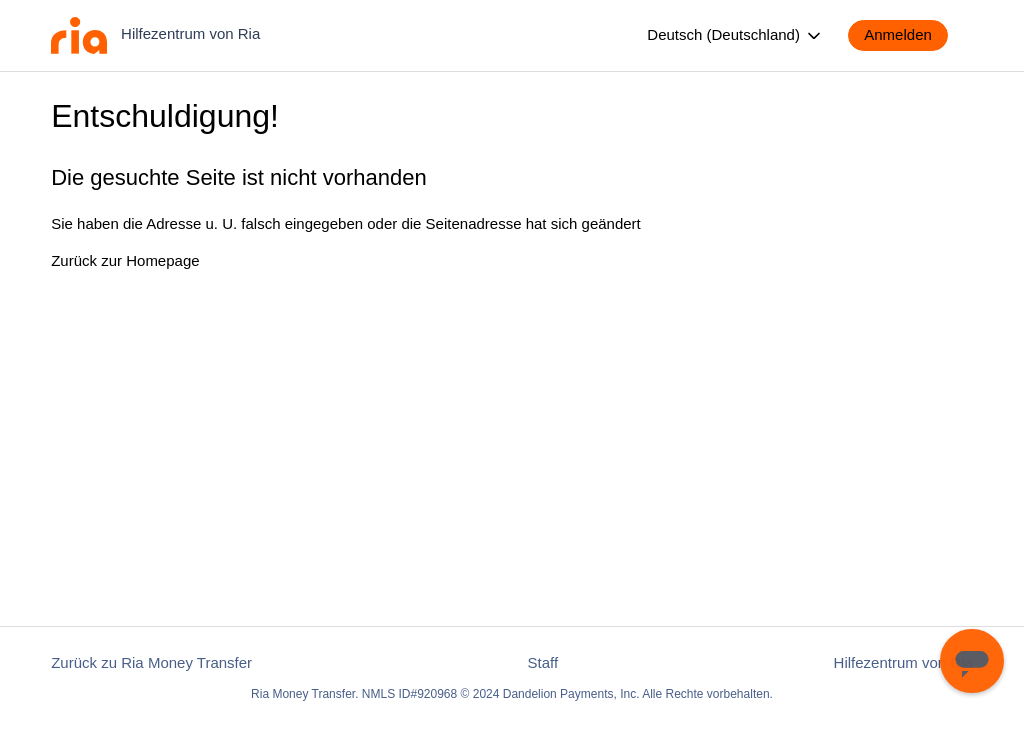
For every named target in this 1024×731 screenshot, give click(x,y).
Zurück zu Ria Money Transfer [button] (151, 662)
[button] (908, 35)
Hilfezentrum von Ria (903, 662)
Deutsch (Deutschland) (735, 36)
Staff (543, 662)
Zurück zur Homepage (125, 260)
